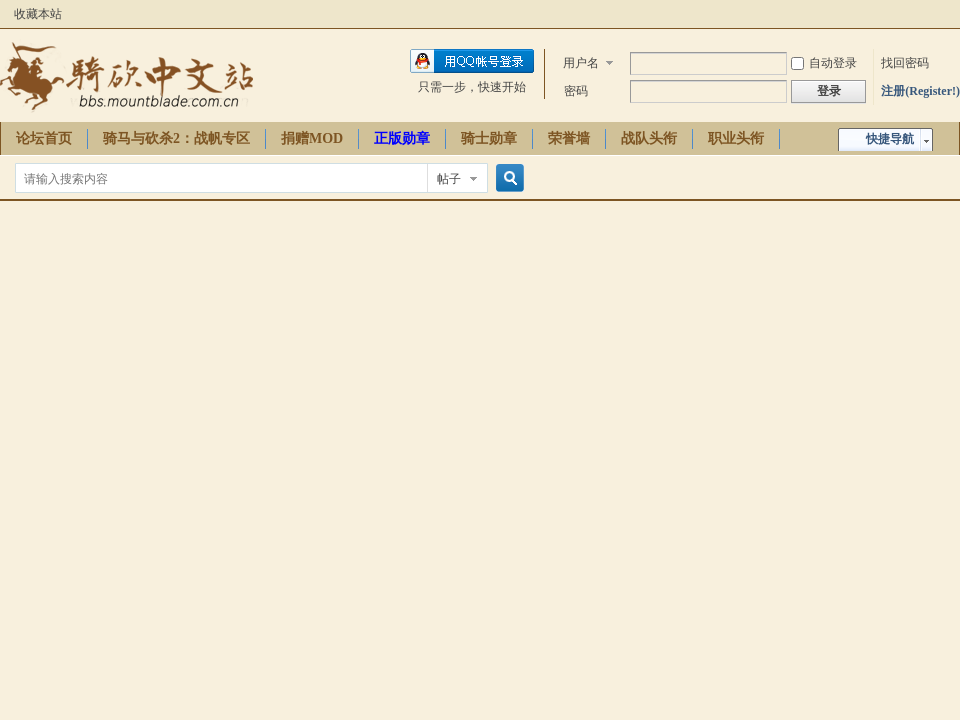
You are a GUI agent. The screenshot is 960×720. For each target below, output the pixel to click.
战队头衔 (649, 138)
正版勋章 (402, 138)
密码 (576, 91)
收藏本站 (38, 14)
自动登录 (824, 63)
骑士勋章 (489, 138)
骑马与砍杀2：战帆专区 (176, 138)
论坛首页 (44, 138)
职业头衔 (736, 138)
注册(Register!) (920, 91)
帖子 (449, 179)
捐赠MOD (312, 138)
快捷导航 (890, 139)
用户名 (581, 63)
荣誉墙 (569, 138)
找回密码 (905, 63)
